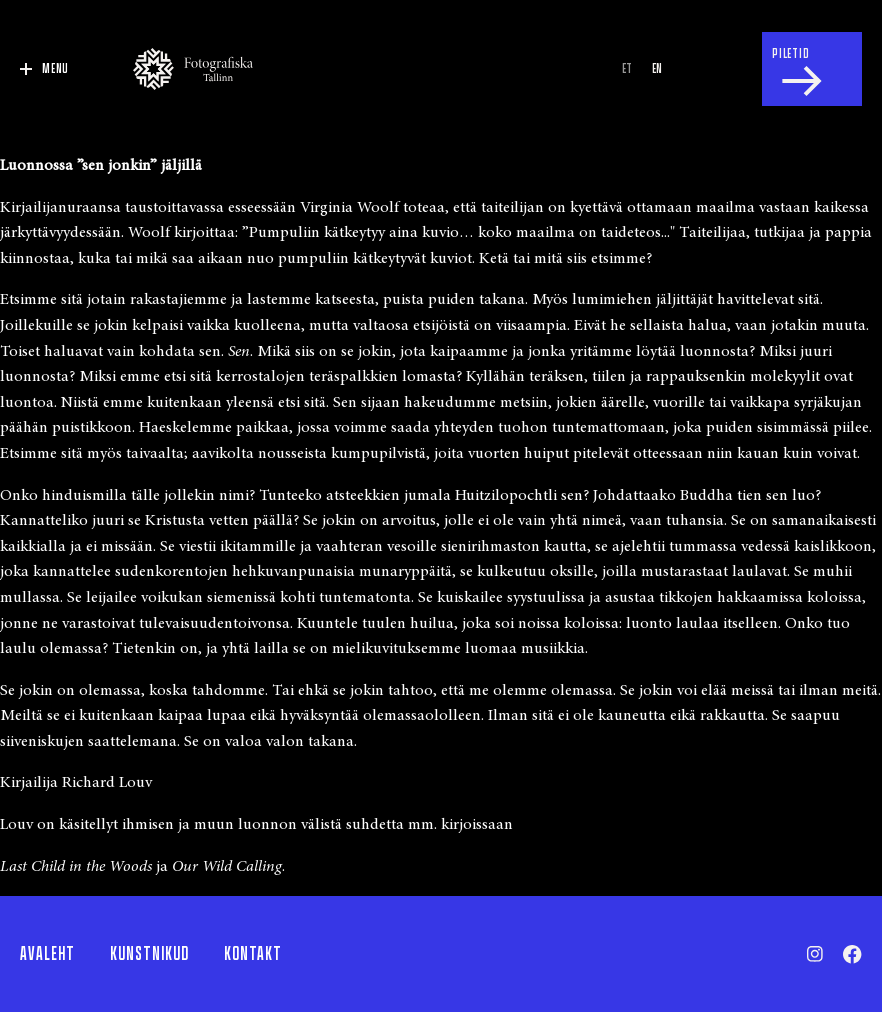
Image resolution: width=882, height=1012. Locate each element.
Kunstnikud (149, 954)
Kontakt (253, 954)
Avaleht (47, 954)
